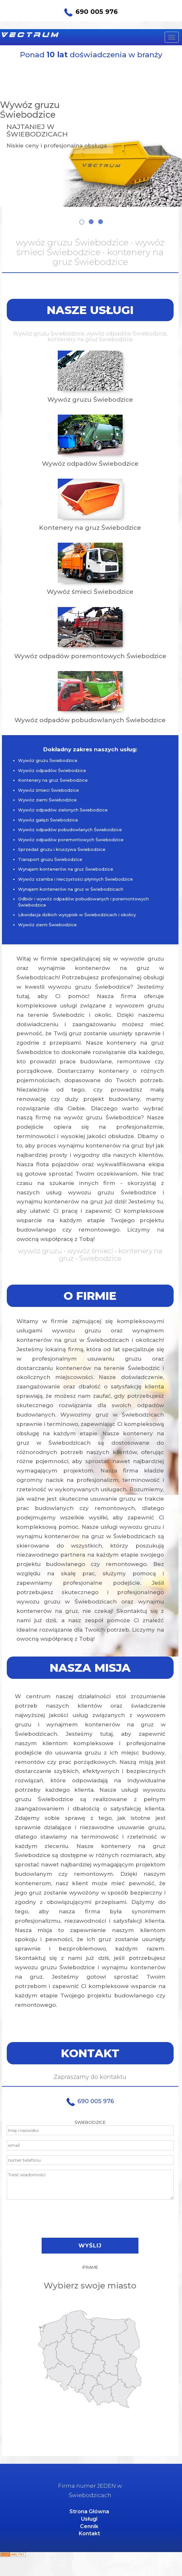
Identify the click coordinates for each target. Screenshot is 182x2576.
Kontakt (89, 2533)
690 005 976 (91, 12)
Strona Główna (89, 2511)
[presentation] (90, 2218)
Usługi (89, 2519)
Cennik (89, 2526)
